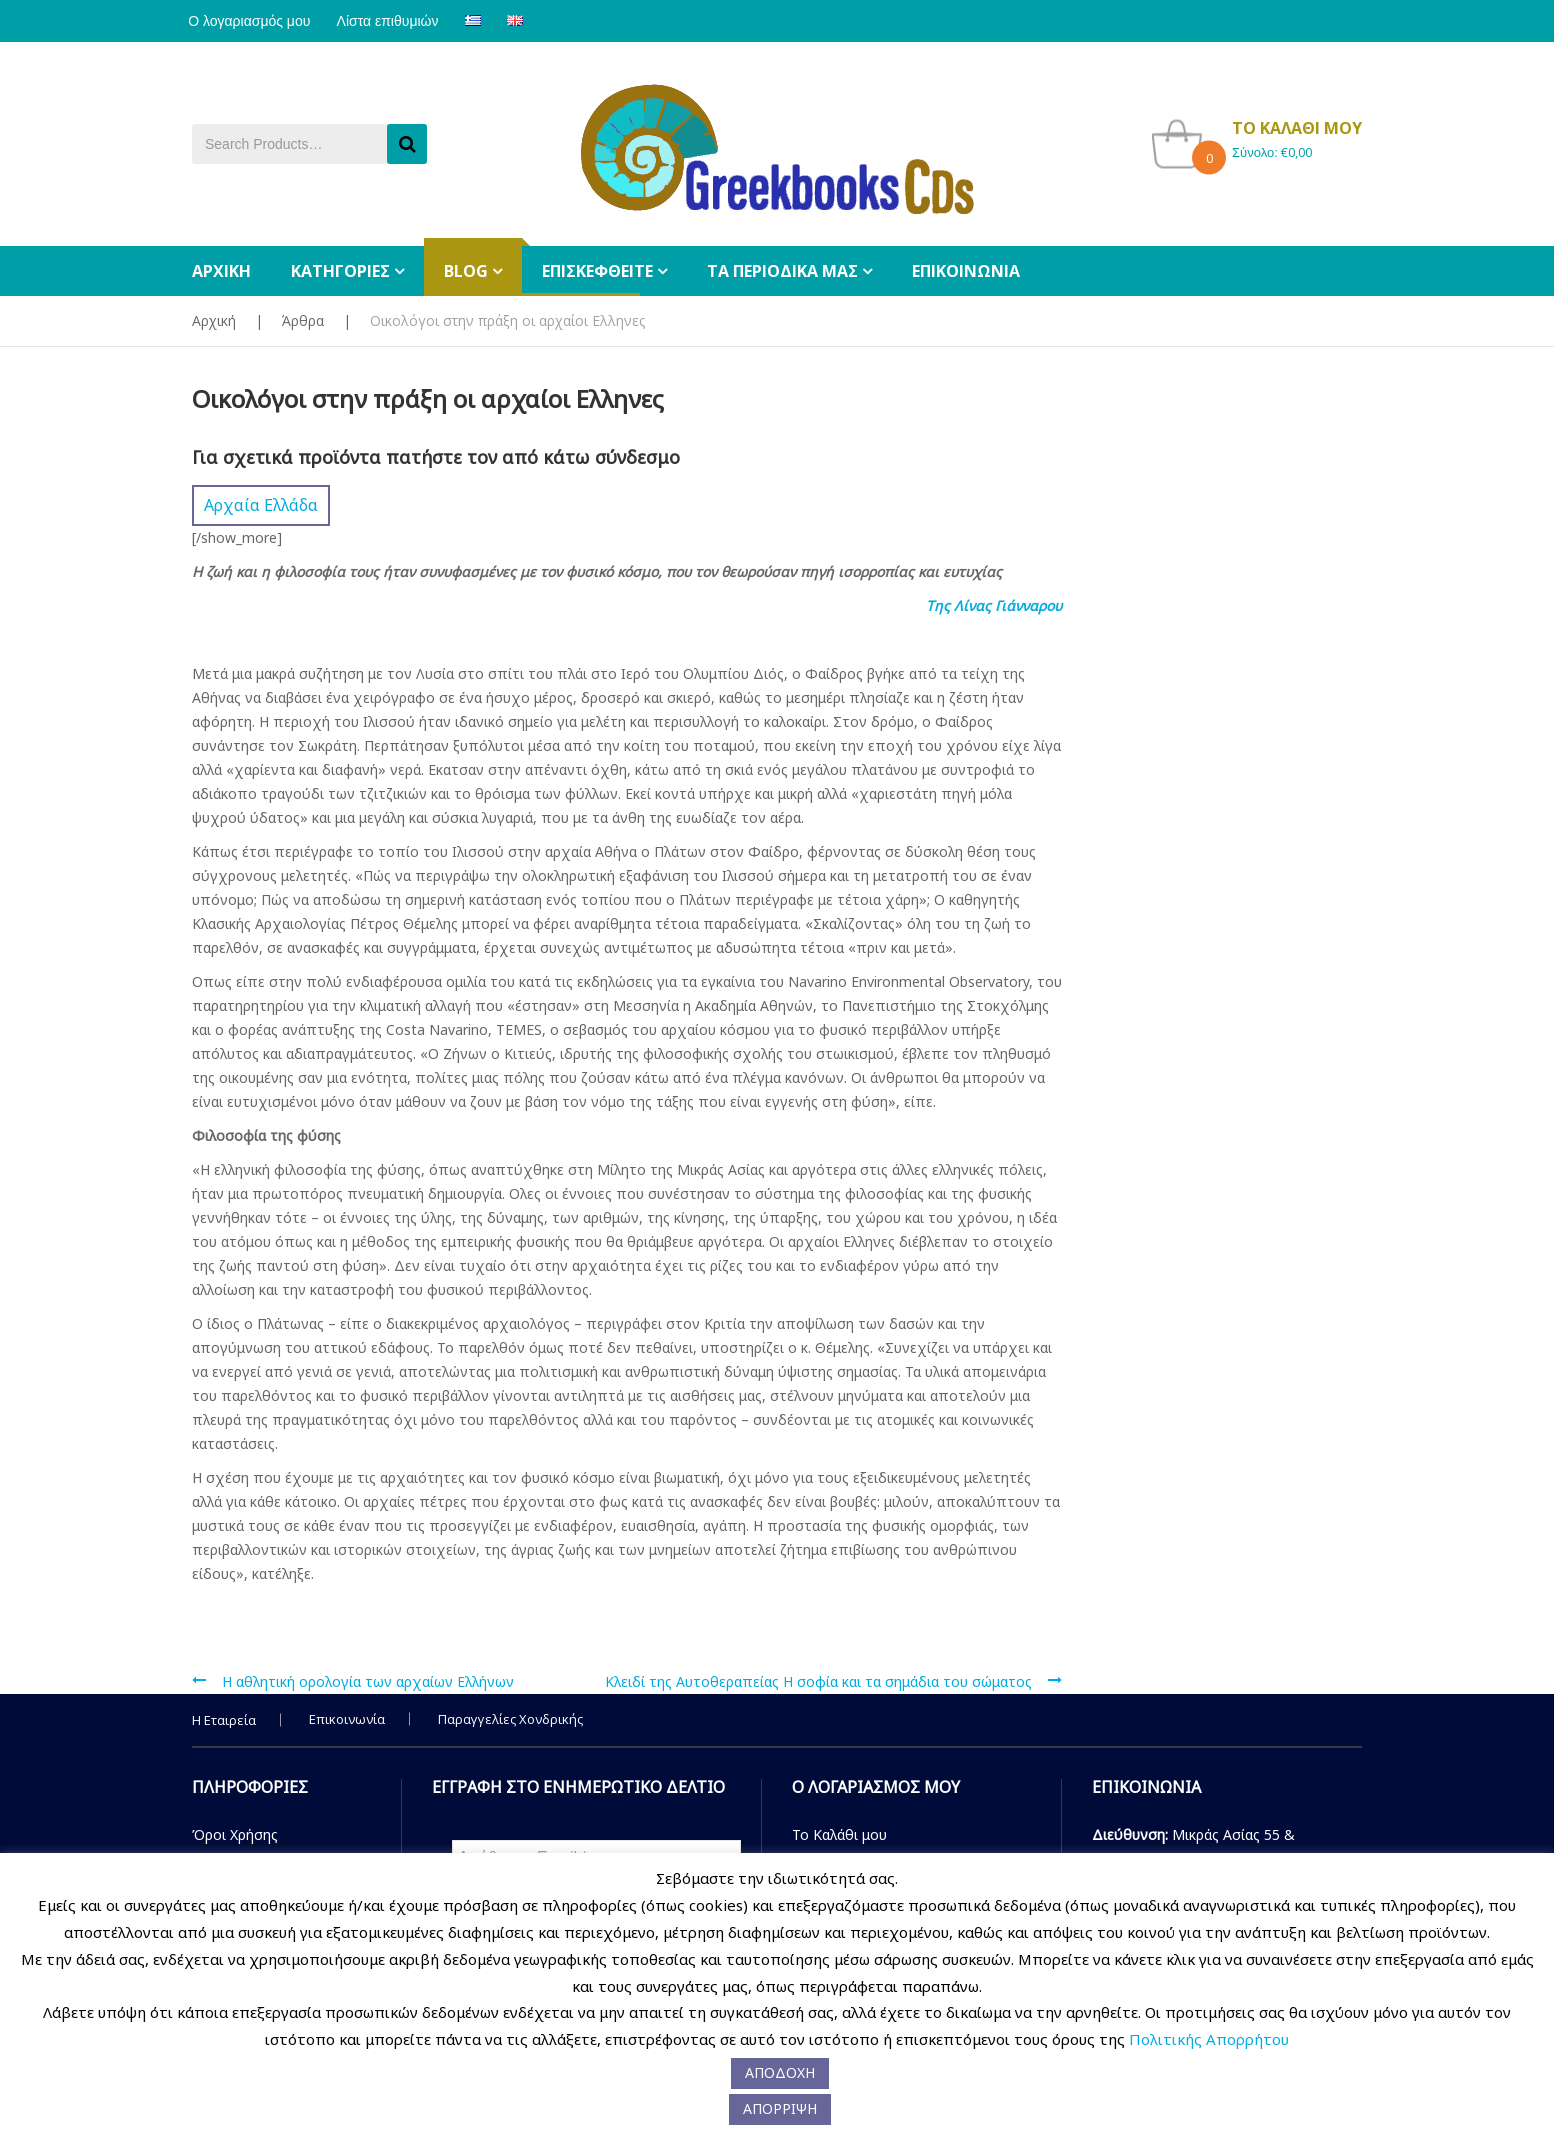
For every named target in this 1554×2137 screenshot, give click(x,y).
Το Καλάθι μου (839, 1834)
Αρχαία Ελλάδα (261, 505)
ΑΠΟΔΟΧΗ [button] (780, 2072)
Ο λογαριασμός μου (253, 21)
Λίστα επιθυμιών (399, 21)
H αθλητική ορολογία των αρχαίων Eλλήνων (368, 1681)
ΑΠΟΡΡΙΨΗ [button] (780, 2108)
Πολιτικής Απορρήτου (1209, 2039)
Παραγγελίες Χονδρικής (510, 1719)
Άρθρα (303, 320)
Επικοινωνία (347, 1719)
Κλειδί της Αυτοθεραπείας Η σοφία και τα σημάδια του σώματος (818, 1681)
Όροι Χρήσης (235, 1834)
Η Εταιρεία (224, 1720)
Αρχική (214, 320)
